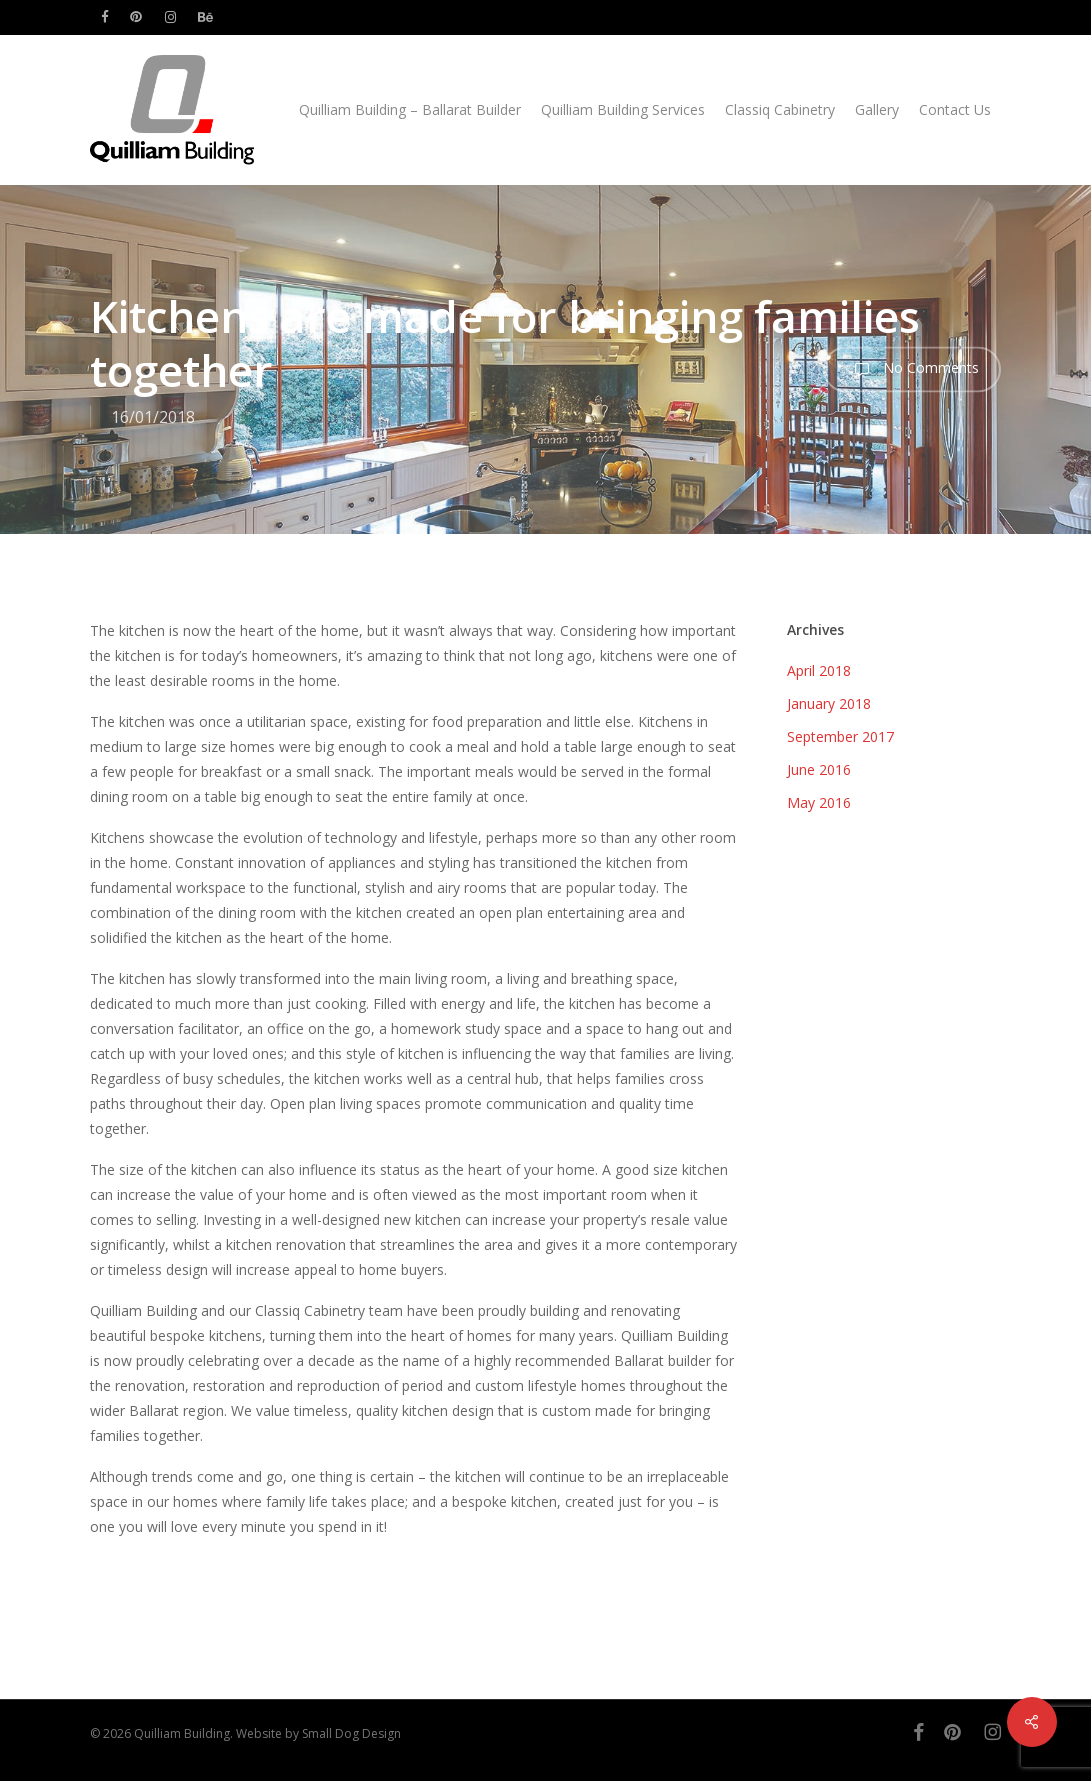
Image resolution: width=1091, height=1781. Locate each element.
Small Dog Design (351, 1733)
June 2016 (819, 769)
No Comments (912, 369)
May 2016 (819, 802)
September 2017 (840, 736)
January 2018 (829, 703)
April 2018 (819, 670)
